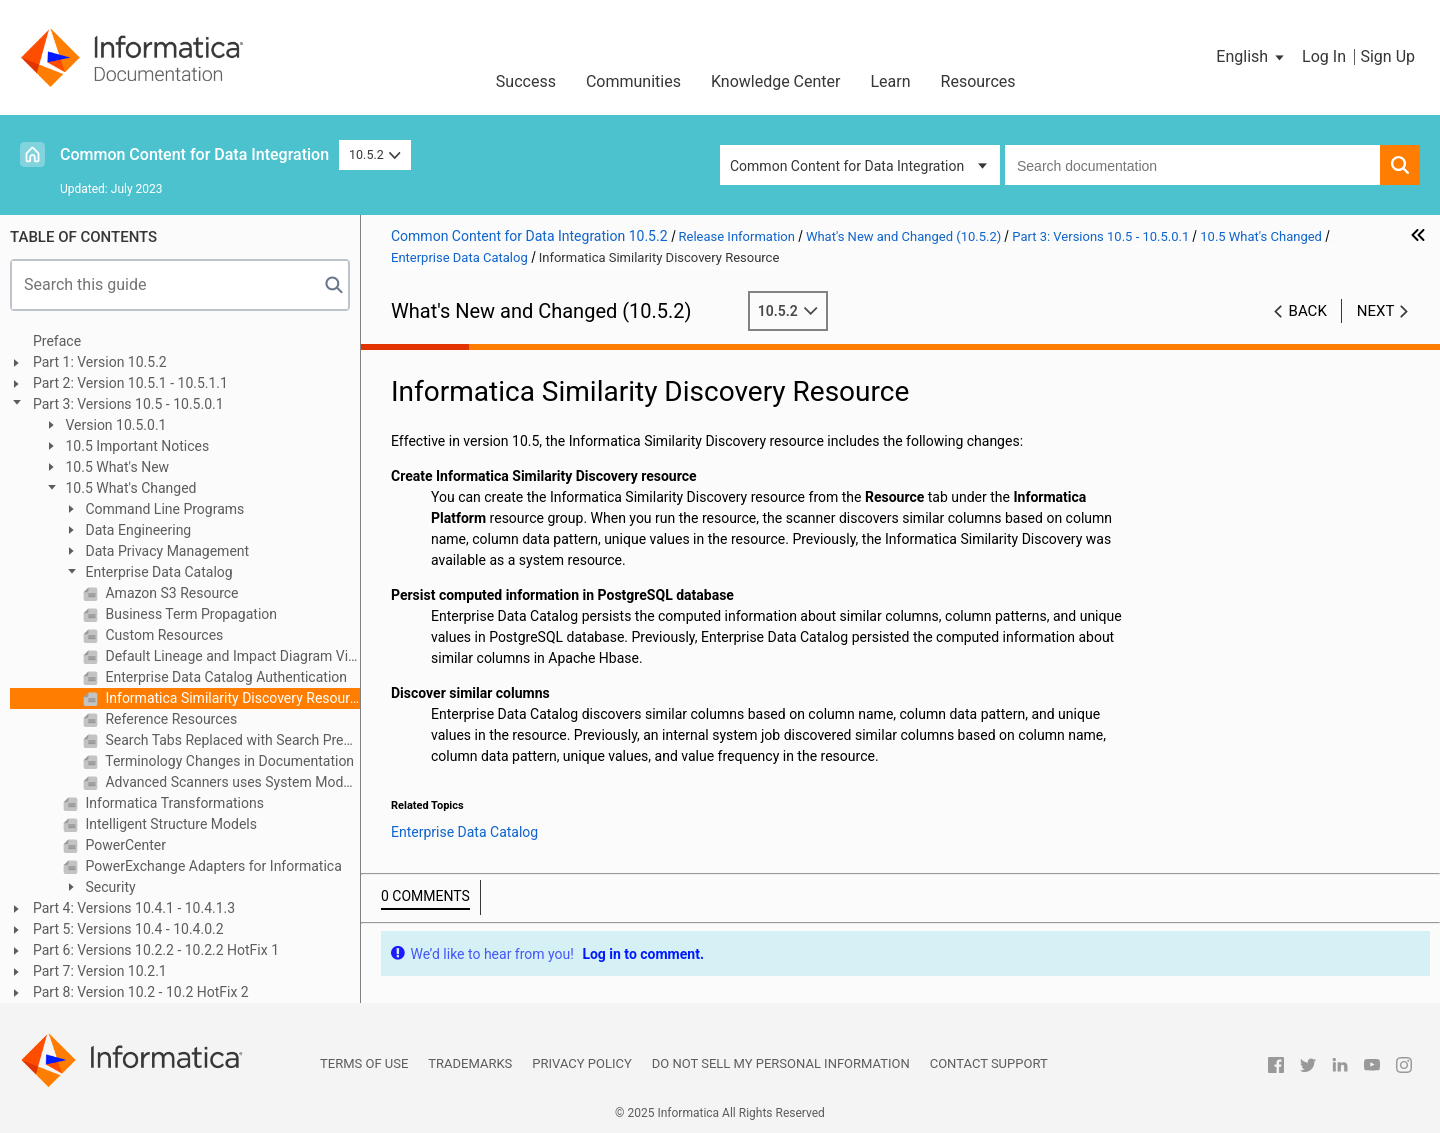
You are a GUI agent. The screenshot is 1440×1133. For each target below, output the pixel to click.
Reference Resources (169, 719)
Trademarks (470, 1063)
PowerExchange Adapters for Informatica (212, 866)
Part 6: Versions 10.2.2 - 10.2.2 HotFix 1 (156, 950)
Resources (978, 81)
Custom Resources (162, 635)
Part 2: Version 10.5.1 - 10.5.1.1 (130, 383)
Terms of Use (364, 1063)
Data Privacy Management (165, 551)
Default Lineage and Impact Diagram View (231, 656)
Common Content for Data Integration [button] (847, 166)
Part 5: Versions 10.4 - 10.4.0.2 (128, 929)
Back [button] (1308, 311)
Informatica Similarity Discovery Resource (231, 698)
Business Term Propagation (189, 614)
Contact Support (989, 1063)
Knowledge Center (776, 81)
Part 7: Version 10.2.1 (100, 971)
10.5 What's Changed (129, 488)
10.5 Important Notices (135, 446)
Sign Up (1387, 56)
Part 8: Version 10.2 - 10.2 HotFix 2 (141, 992)
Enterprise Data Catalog (157, 572)
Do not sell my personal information (781, 1063)
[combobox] (1192, 165)
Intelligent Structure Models (169, 824)
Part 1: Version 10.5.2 (100, 362)
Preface (57, 341)
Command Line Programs (163, 509)
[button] (1251, 57)
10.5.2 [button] (375, 154)
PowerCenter (124, 845)
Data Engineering (136, 530)
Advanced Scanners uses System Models (231, 782)
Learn (891, 81)
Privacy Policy (581, 1063)
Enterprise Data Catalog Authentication (224, 677)
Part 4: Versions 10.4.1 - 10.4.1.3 (134, 908)
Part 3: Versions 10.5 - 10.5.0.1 (128, 404)
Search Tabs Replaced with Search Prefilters (231, 740)
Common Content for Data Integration (194, 154)
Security (109, 887)
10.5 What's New (115, 467)
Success (526, 81)
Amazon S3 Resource (170, 593)
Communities (633, 81)
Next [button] (1376, 311)
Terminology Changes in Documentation (228, 761)
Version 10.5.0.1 (114, 425)
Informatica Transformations (173, 803)
